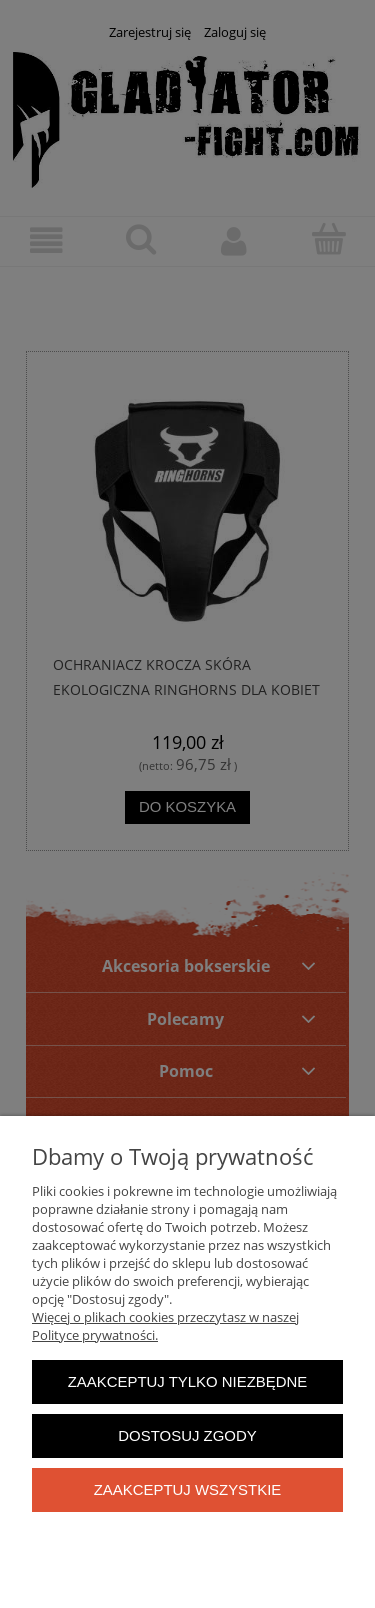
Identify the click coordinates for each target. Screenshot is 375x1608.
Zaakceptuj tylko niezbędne (188, 1381)
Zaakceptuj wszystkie (188, 1489)
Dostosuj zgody (187, 1435)
